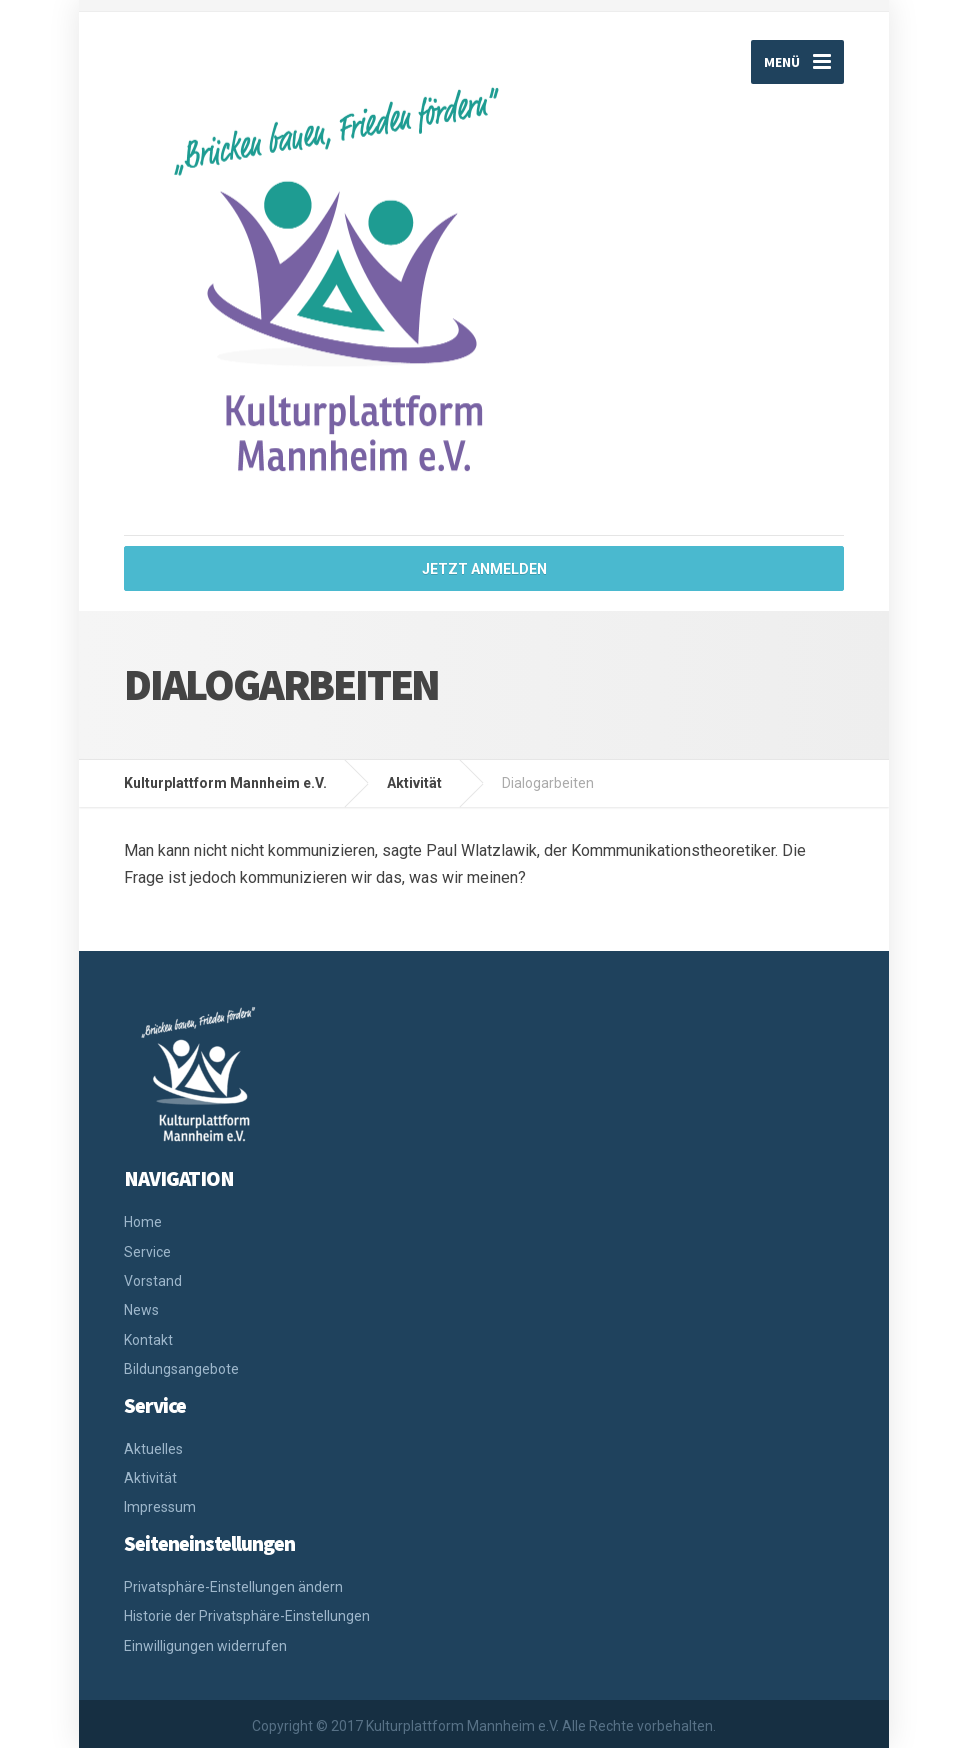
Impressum (160, 1507)
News (141, 1310)
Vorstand (153, 1281)
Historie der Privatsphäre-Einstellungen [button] (247, 1616)
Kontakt (148, 1340)
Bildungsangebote (181, 1369)
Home (143, 1222)
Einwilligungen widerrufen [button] (205, 1646)
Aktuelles (153, 1449)
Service (147, 1252)
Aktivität (150, 1478)
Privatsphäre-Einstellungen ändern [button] (233, 1587)
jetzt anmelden (484, 569)
